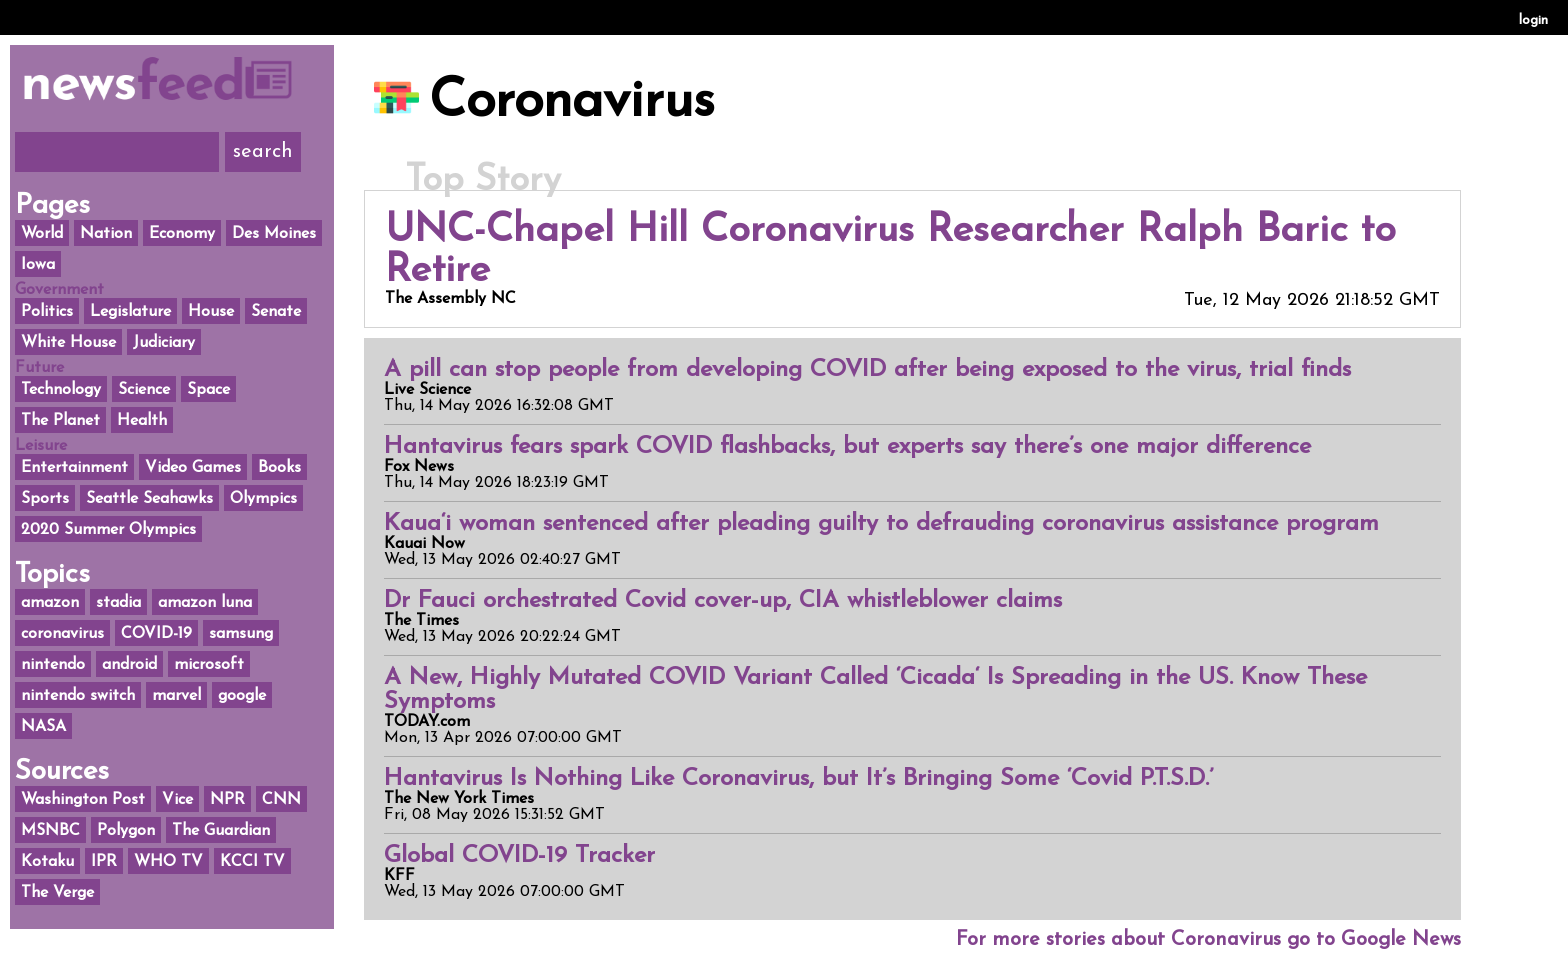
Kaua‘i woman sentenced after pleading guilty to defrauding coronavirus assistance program (881, 524)
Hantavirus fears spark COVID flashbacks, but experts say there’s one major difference (847, 447)
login (1533, 20)
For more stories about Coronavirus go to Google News (1208, 940)
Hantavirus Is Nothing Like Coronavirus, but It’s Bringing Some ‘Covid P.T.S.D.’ (798, 779)
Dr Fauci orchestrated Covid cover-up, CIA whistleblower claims (723, 601)
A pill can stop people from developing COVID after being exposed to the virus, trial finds (867, 370)
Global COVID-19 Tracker (519, 856)
